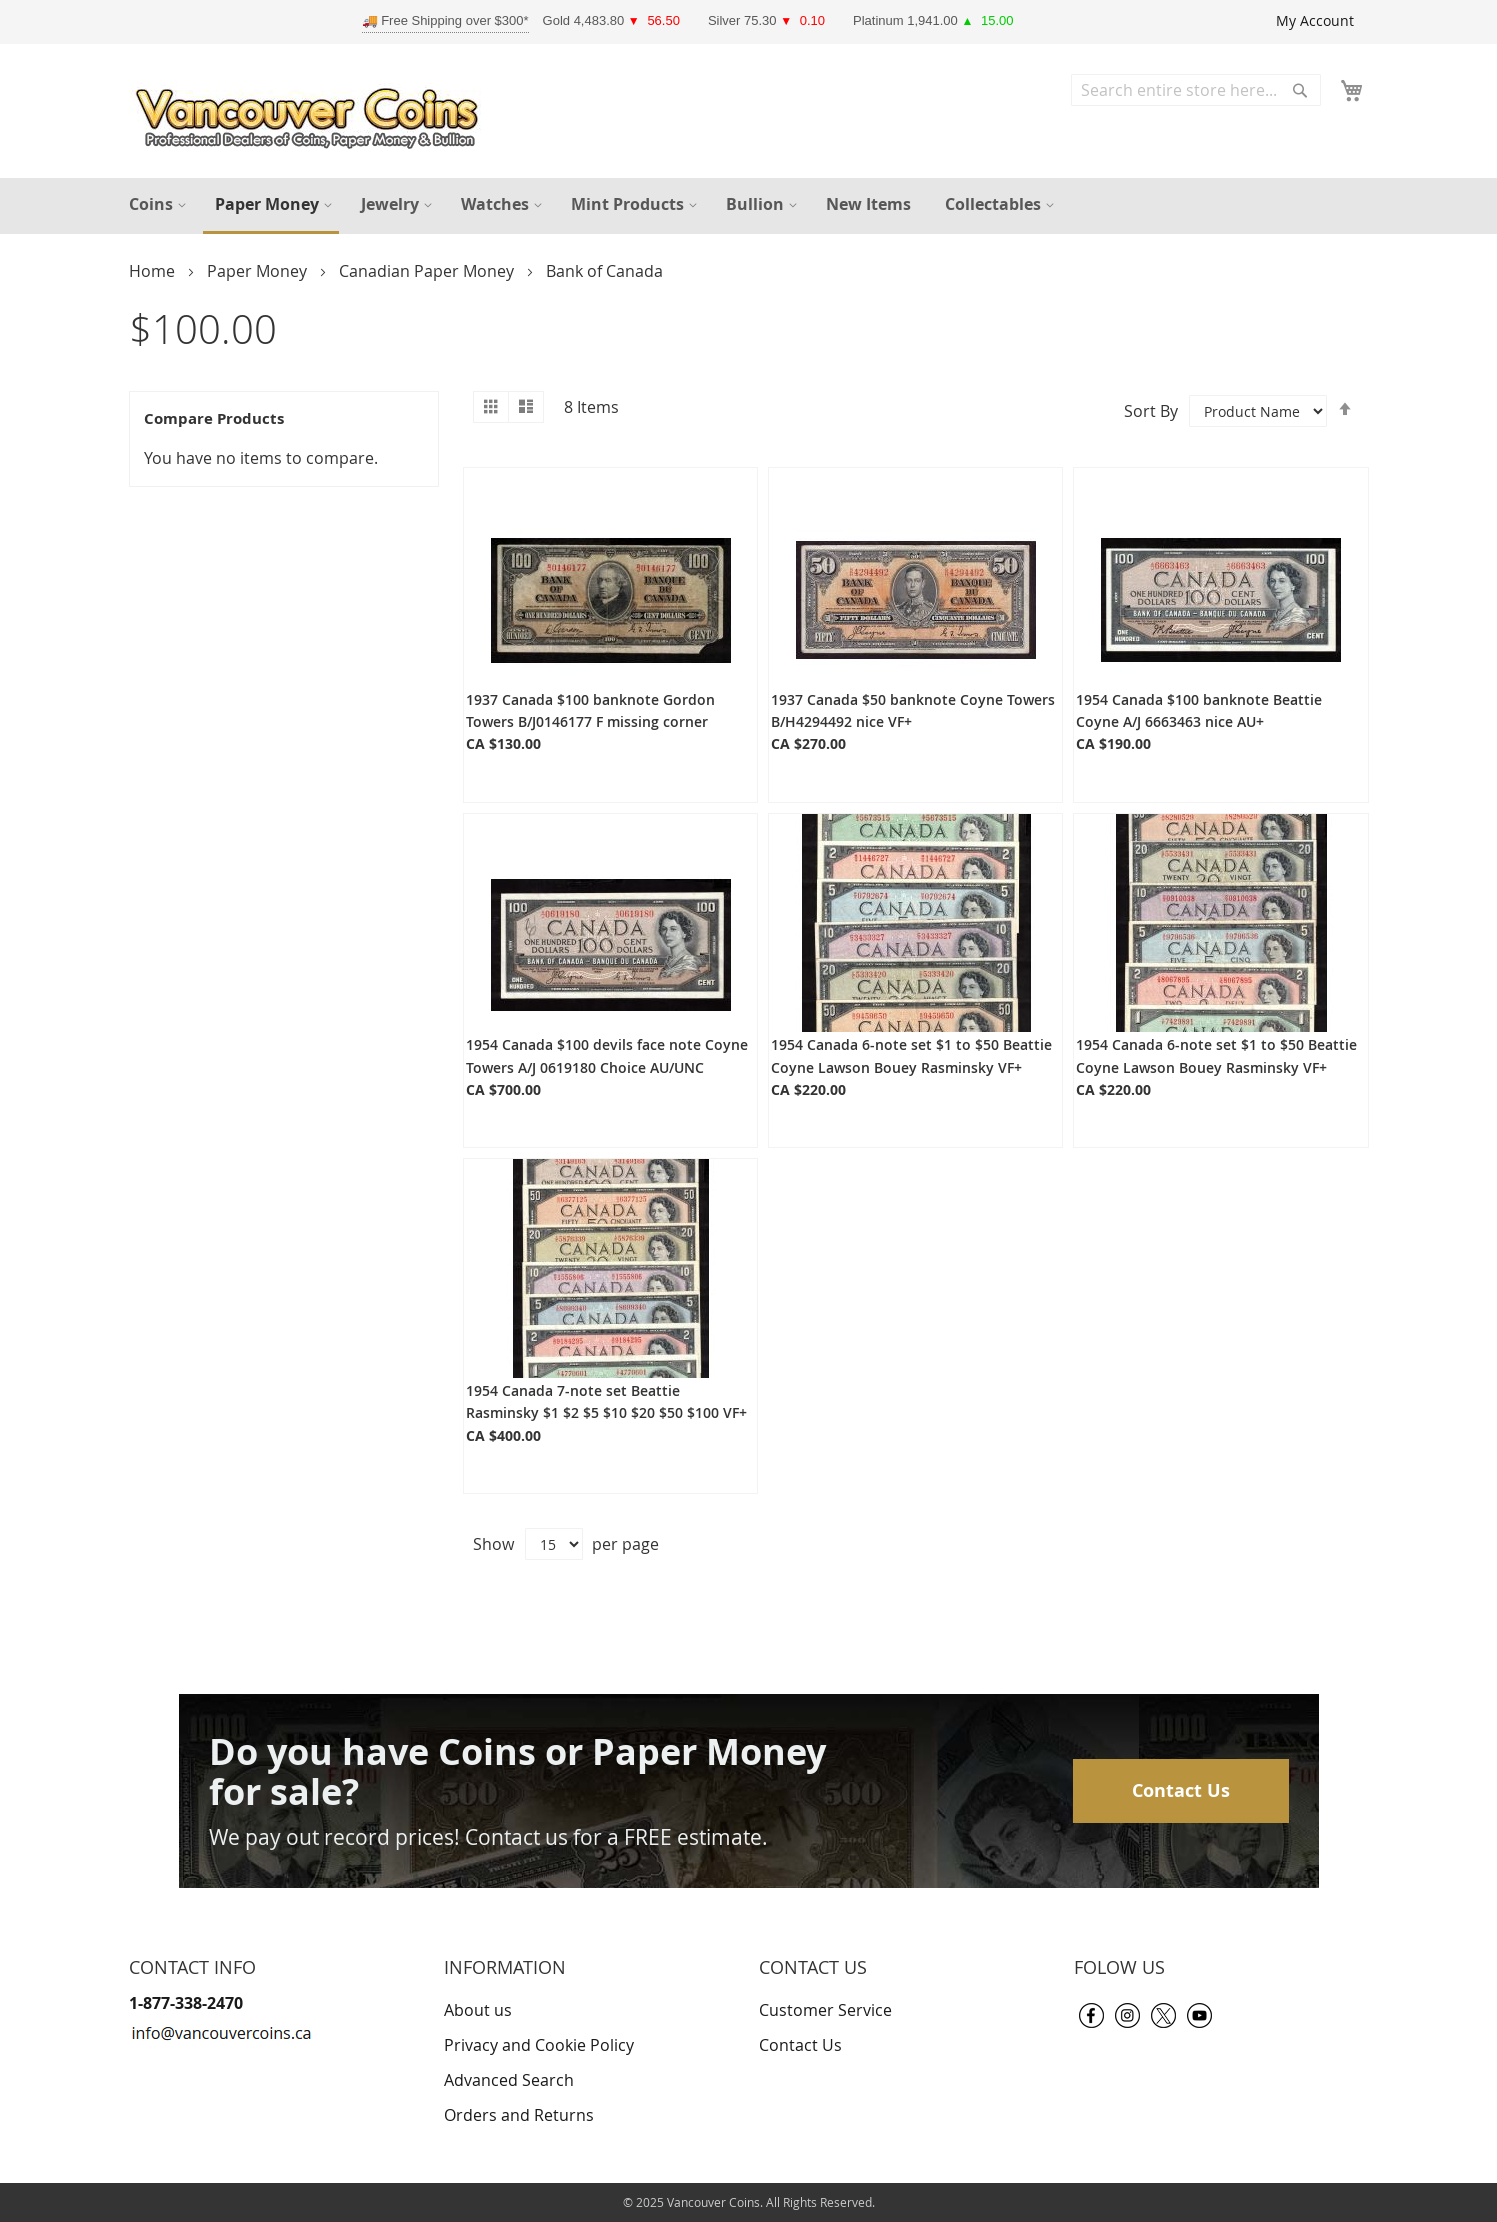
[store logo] (312, 113)
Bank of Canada (604, 271)
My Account (1315, 20)
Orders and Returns (519, 2115)
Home (154, 271)
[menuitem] (155, 204)
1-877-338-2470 (186, 2003)
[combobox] (1196, 90)
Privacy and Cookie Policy (539, 2045)
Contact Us (1181, 1790)
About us (478, 2010)
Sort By (1151, 410)
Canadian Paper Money (428, 271)
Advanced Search (509, 2080)
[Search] (1300, 90)
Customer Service (825, 2010)
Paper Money (259, 271)
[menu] (749, 206)
